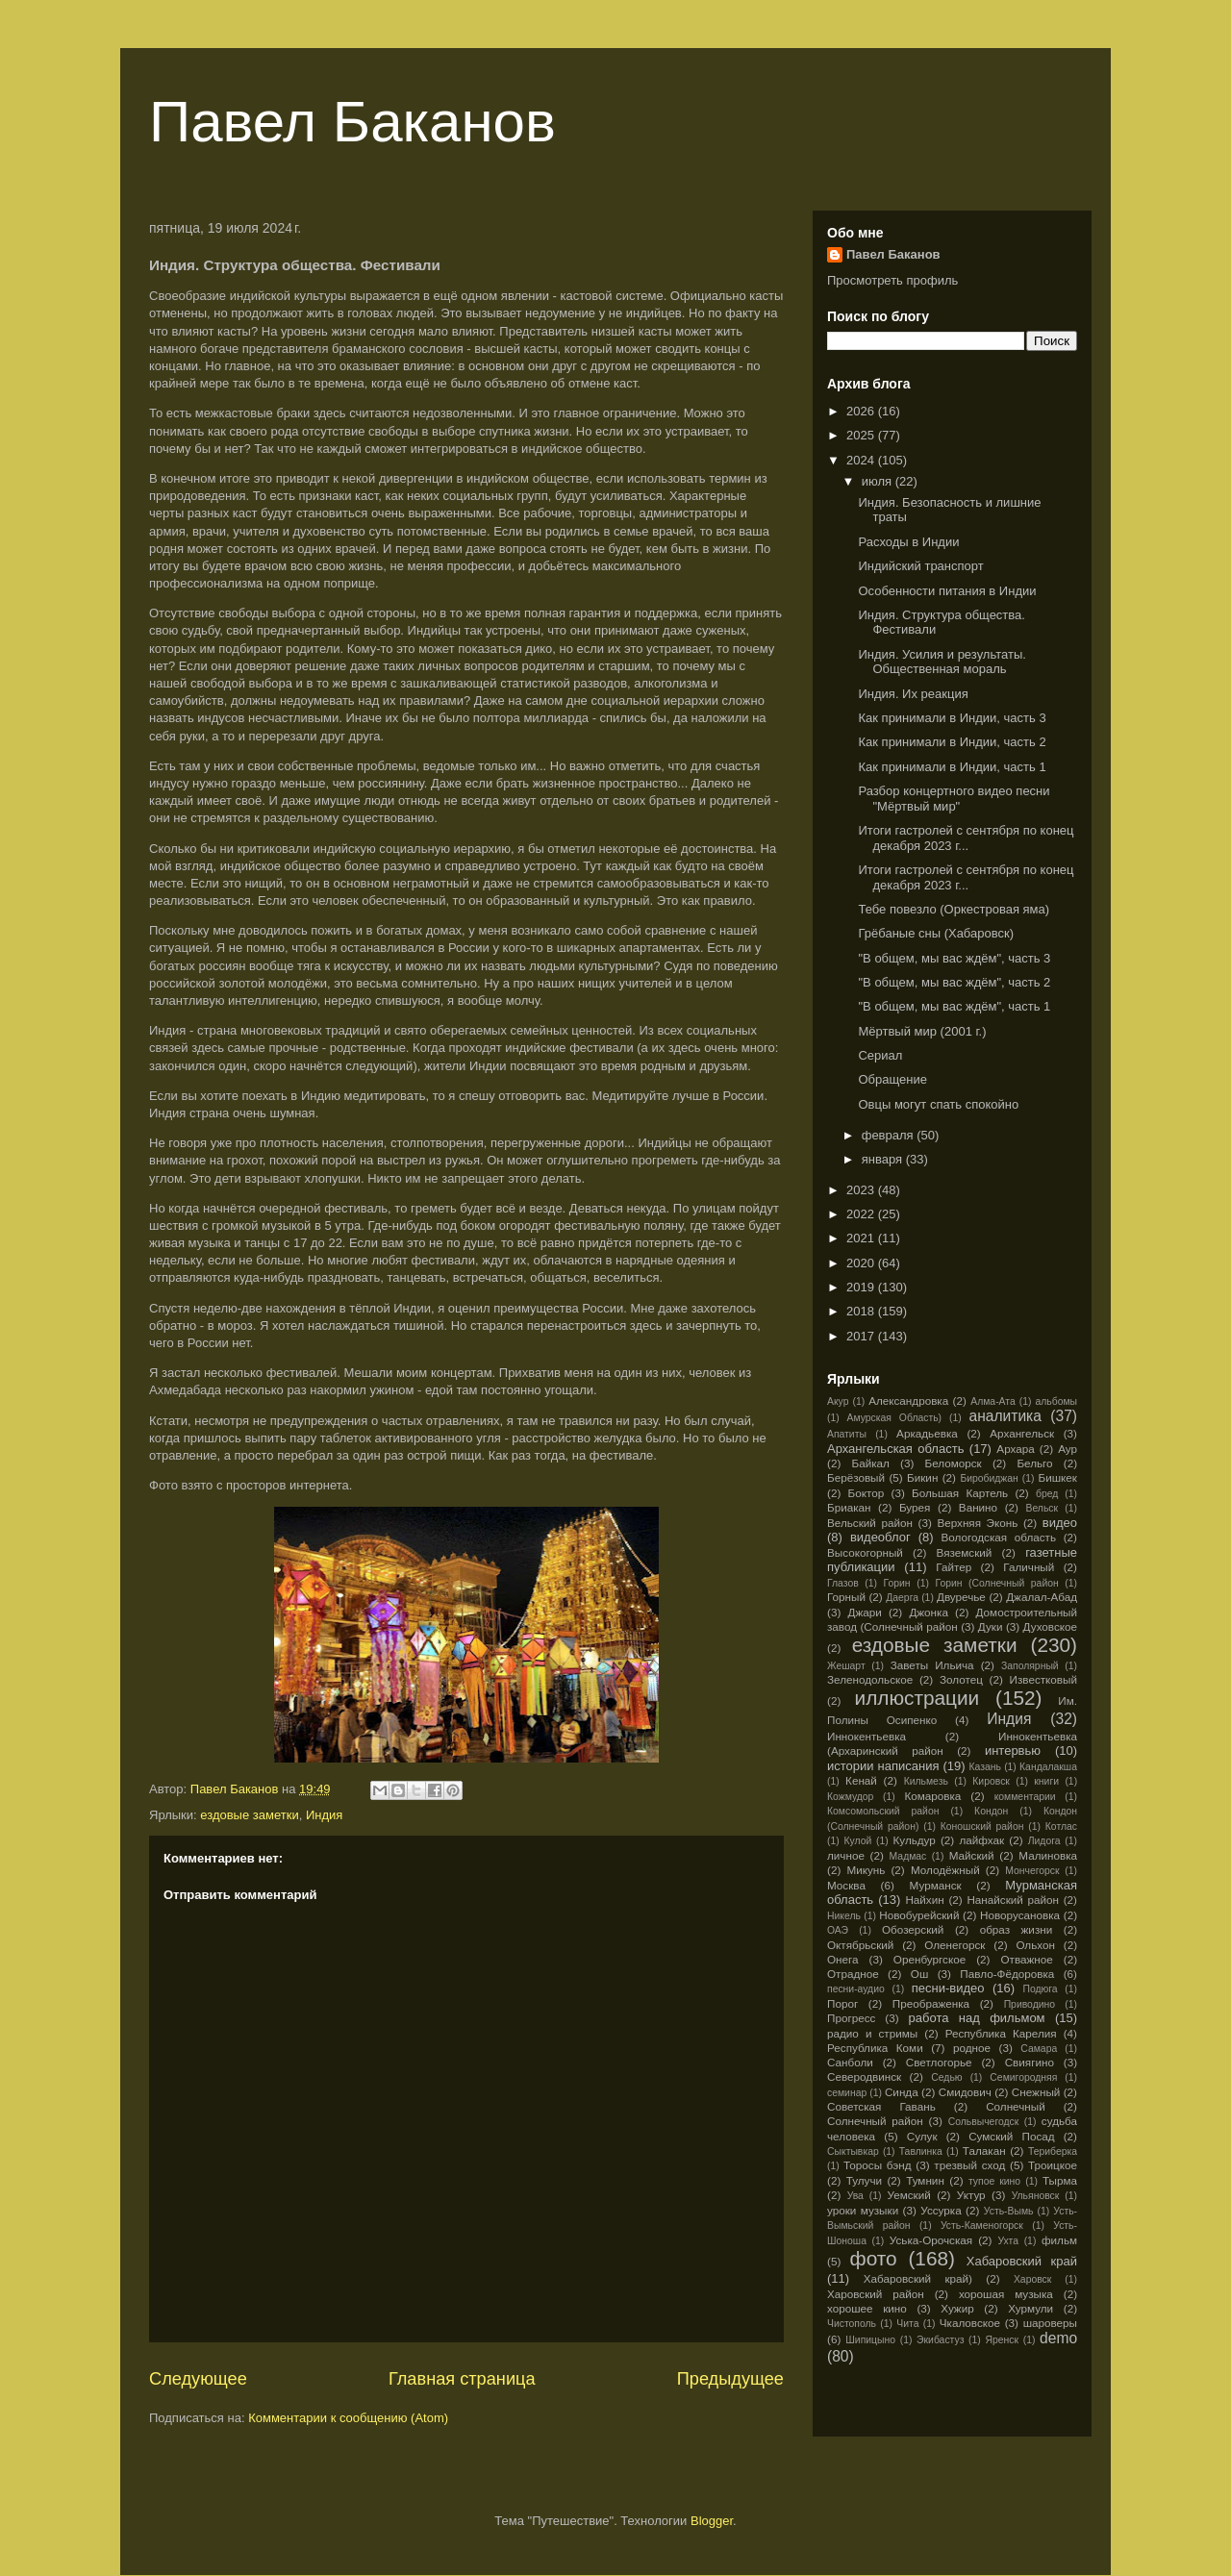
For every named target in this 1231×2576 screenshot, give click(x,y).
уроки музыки (862, 2210)
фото (873, 2258)
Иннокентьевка (866, 1736)
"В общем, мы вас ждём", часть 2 (954, 982)
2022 (862, 1214)
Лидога (1044, 1841)
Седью (946, 2077)
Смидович (965, 2092)
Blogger (712, 2520)
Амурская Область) (894, 1418)
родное (972, 2047)
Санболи (850, 2062)
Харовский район (875, 2294)
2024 (862, 460)
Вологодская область (999, 1537)
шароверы (1050, 2322)
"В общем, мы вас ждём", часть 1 (954, 1006)
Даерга (902, 1597)
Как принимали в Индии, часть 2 (951, 742)
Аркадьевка (927, 1433)
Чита (907, 2323)
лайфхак (981, 1840)
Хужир (957, 2308)
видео (1060, 1522)
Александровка (908, 1400)
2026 (862, 411)
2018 (862, 1311)
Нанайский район (1013, 1899)
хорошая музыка (1006, 2294)
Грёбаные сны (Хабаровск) (936, 933)
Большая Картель (960, 1493)
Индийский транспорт (920, 566)
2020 (862, 1263)
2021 (862, 1238)
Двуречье (961, 1596)
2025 (862, 435)
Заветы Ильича (932, 1665)
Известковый (1043, 1679)
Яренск (1001, 2340)
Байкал (870, 1463)
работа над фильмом (977, 2018)
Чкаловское (970, 2322)
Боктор (866, 1493)
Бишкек (1058, 1477)
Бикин (922, 1477)
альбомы (1056, 1401)
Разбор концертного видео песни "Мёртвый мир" (953, 798)
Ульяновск (1036, 2195)
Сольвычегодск (983, 2121)
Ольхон (1035, 1944)
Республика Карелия (1001, 2033)
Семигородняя (1023, 2077)
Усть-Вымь (1009, 2211)
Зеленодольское (870, 1679)
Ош (919, 1973)
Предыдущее (730, 2378)
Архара (1015, 1448)
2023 (862, 1190)
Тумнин (925, 2180)
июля (878, 481)
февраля (889, 1135)
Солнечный (1015, 2106)
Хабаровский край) (918, 2278)
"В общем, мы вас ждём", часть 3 (954, 958)
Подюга (1039, 1989)
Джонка (928, 1612)
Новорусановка (1020, 1915)
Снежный (1036, 2092)
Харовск (1032, 2279)
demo (1058, 2338)
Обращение (892, 1079)
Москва (846, 1885)
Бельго (1034, 1463)
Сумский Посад (1011, 2136)
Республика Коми (875, 2047)
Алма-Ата (993, 1401)
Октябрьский (860, 1944)
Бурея (914, 1507)
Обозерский (912, 1929)
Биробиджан (988, 1478)
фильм (1059, 2240)
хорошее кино (867, 2308)
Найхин (924, 1899)
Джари (864, 1612)
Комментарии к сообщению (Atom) (348, 2418)
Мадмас (908, 1856)
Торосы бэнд (877, 2165)
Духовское (1050, 1626)
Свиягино (1029, 2062)
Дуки (990, 1626)
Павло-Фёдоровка (1007, 1973)
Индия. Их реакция (912, 694)
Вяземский (964, 1552)
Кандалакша (1048, 1767)
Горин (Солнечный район (996, 1583)
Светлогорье (939, 2062)
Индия (324, 1815)
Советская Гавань (881, 2106)
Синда (901, 2092)
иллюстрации (917, 1698)
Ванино (978, 1507)
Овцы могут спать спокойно (938, 1104)
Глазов (843, 1583)
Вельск (1042, 1508)
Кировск (991, 1781)
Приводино (1029, 2004)
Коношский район (982, 1826)
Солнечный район (875, 2120)
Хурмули (1030, 2308)
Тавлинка (920, 2151)
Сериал (880, 1055)
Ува (855, 2195)
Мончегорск (1032, 1870)
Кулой (857, 1841)
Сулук (922, 2136)
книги (1046, 1781)
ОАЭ (837, 1930)
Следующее (198, 2378)
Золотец (961, 1679)
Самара (1038, 2048)
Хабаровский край (1022, 2261)
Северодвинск (864, 2076)
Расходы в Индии (908, 542)
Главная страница (462, 2378)
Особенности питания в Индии (947, 591)
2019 (862, 1287)
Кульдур (914, 1840)
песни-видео (948, 1988)
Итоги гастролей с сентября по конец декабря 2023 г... (965, 838)
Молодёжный (945, 1869)
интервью (1013, 1750)
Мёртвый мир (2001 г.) (922, 1031)
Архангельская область (895, 1448)
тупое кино (994, 2181)
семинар (847, 2093)
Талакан (984, 2150)
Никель (844, 1916)
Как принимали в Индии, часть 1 (951, 767)
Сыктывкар (853, 2151)
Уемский (909, 2194)
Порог (842, 2003)
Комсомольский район (883, 1811)
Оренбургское (929, 1959)
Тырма (1060, 2180)
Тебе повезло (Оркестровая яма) (953, 909)
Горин (897, 1583)
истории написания (883, 1766)
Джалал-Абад (1041, 1596)
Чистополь (851, 2323)
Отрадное (853, 1973)
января (884, 1159)
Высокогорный (865, 1552)
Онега (843, 1959)
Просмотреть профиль (892, 280)
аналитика (1005, 1416)
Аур (1067, 1448)
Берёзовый (856, 1477)
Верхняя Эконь (977, 1522)
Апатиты (847, 1434)
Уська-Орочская (931, 2240)
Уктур (971, 2194)
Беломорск (953, 1463)
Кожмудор (850, 1796)
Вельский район (870, 1522)
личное (846, 1855)
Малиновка (1047, 1855)
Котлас (1061, 1826)
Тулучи (864, 2180)
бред (1047, 1493)
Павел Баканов (352, 121)
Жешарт (846, 1666)
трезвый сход (969, 2165)
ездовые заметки (249, 1815)
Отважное (1026, 1959)
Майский (971, 1855)
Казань (984, 1767)
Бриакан (849, 1507)
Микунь (865, 1869)
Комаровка (932, 1795)
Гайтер (953, 1567)
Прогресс (851, 2018)
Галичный (1028, 1567)
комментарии (1025, 1796)
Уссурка (940, 2210)
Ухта (1007, 2241)
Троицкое (1052, 2165)
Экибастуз (940, 2340)
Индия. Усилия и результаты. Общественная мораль (941, 662)
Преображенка (930, 2003)
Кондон (991, 1811)
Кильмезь (926, 1781)
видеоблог (880, 1537)
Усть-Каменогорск (982, 2225)
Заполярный (1030, 1666)
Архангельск (1022, 1433)
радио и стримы (872, 2033)
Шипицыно (870, 2340)
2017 (862, 1336)
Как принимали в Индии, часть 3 (951, 718)
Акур (837, 1401)
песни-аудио (856, 1989)
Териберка (1052, 2151)
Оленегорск (954, 1944)
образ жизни (1016, 1929)
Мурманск (936, 1885)
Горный (846, 1596)
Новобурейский (919, 1915)
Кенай (861, 1780)
